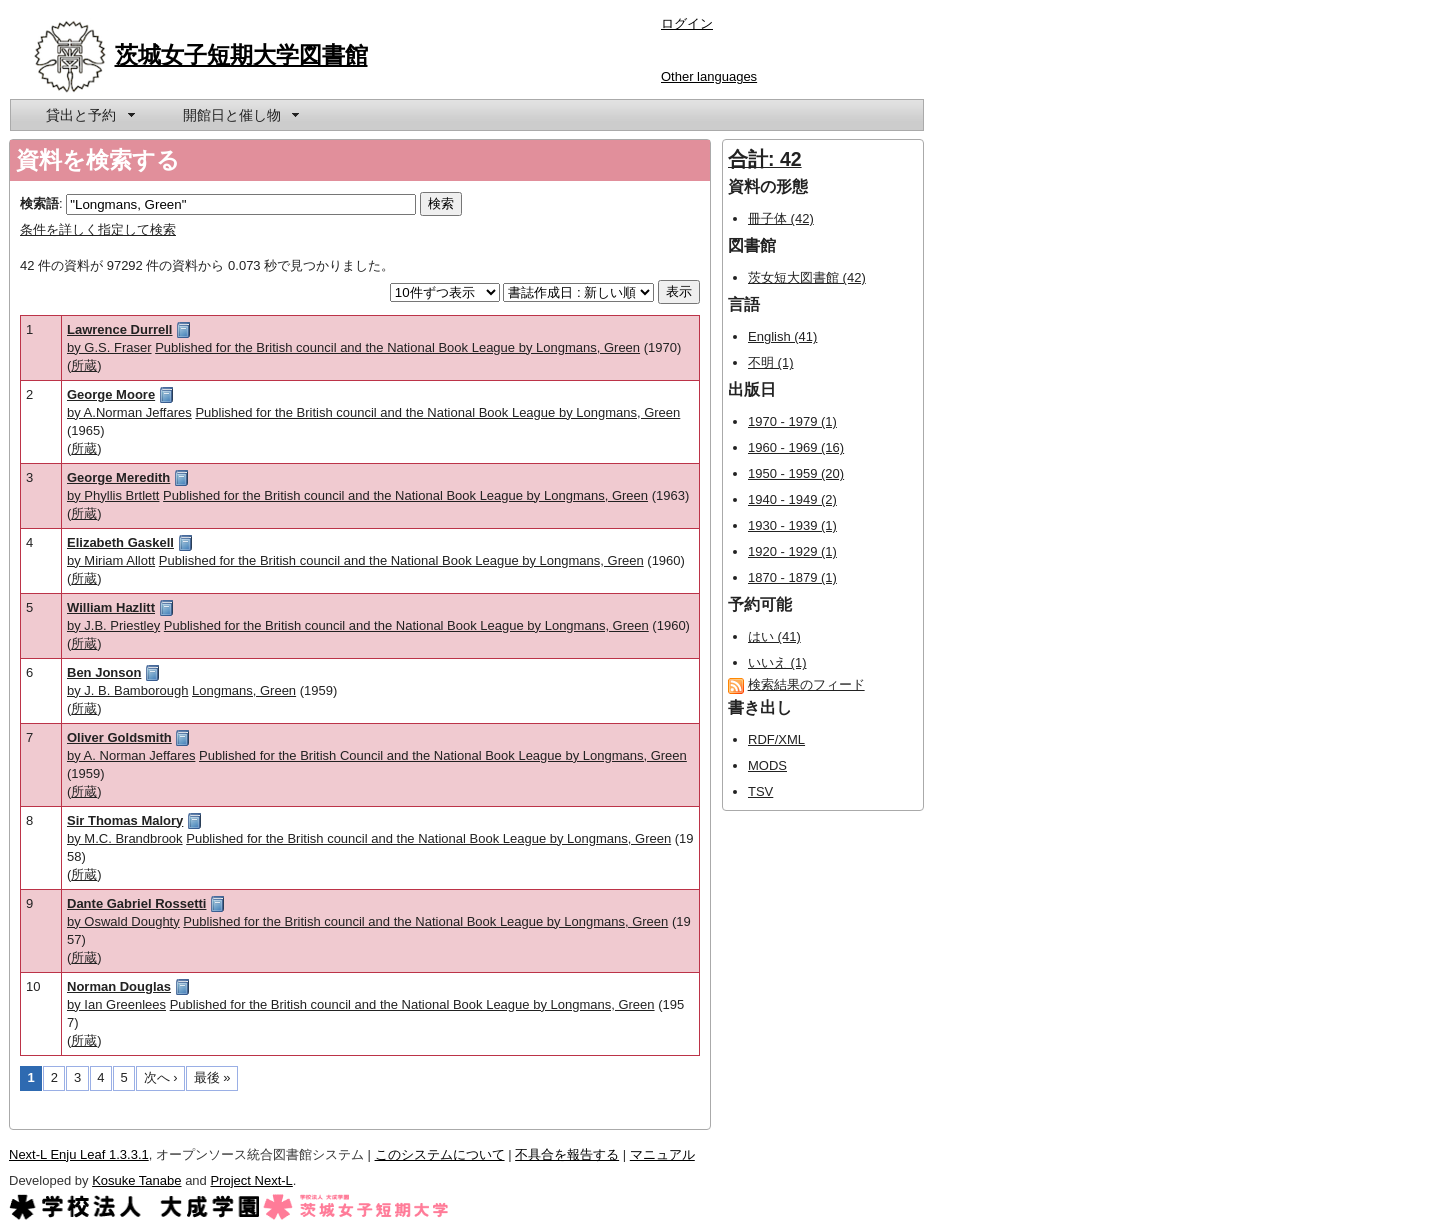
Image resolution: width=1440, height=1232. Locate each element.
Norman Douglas (119, 986)
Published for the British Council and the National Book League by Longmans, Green (443, 755)
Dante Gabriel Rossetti (136, 903)
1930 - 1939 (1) (792, 525)
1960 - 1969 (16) (796, 447)
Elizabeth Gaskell (120, 542)
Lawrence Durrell (120, 329)
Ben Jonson (104, 672)
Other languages (709, 76)
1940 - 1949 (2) (792, 499)
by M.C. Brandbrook (125, 838)
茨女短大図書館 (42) (807, 277)
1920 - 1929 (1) (792, 551)
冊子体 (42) (781, 218)
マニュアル (662, 1154)
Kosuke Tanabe (136, 1180)
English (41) (782, 336)
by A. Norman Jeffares (131, 755)
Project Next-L (251, 1180)
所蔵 (84, 365)
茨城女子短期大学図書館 (241, 55)
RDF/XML (776, 739)
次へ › (161, 1077)
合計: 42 (765, 159)
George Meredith (118, 477)
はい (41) (774, 636)
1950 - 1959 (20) (796, 473)
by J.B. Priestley (113, 625)
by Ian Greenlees (116, 1004)
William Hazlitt (111, 607)
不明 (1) (771, 362)
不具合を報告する (567, 1154)
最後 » (212, 1077)
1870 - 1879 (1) (792, 577)
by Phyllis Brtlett (113, 495)
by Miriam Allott (111, 560)
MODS (767, 765)
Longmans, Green (244, 690)
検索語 (39, 203)
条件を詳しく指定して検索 (98, 229)
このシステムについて (440, 1154)
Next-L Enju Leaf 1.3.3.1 (79, 1154)
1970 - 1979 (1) (792, 421)
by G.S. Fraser (109, 347)
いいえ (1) (777, 662)
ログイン (687, 23)
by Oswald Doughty (123, 921)
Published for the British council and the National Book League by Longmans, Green (397, 347)
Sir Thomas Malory (125, 820)
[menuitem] (89, 115)
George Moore (111, 394)
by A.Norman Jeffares (129, 412)
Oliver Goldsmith (119, 737)
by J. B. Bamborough (127, 690)
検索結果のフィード (806, 684)
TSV (760, 791)
